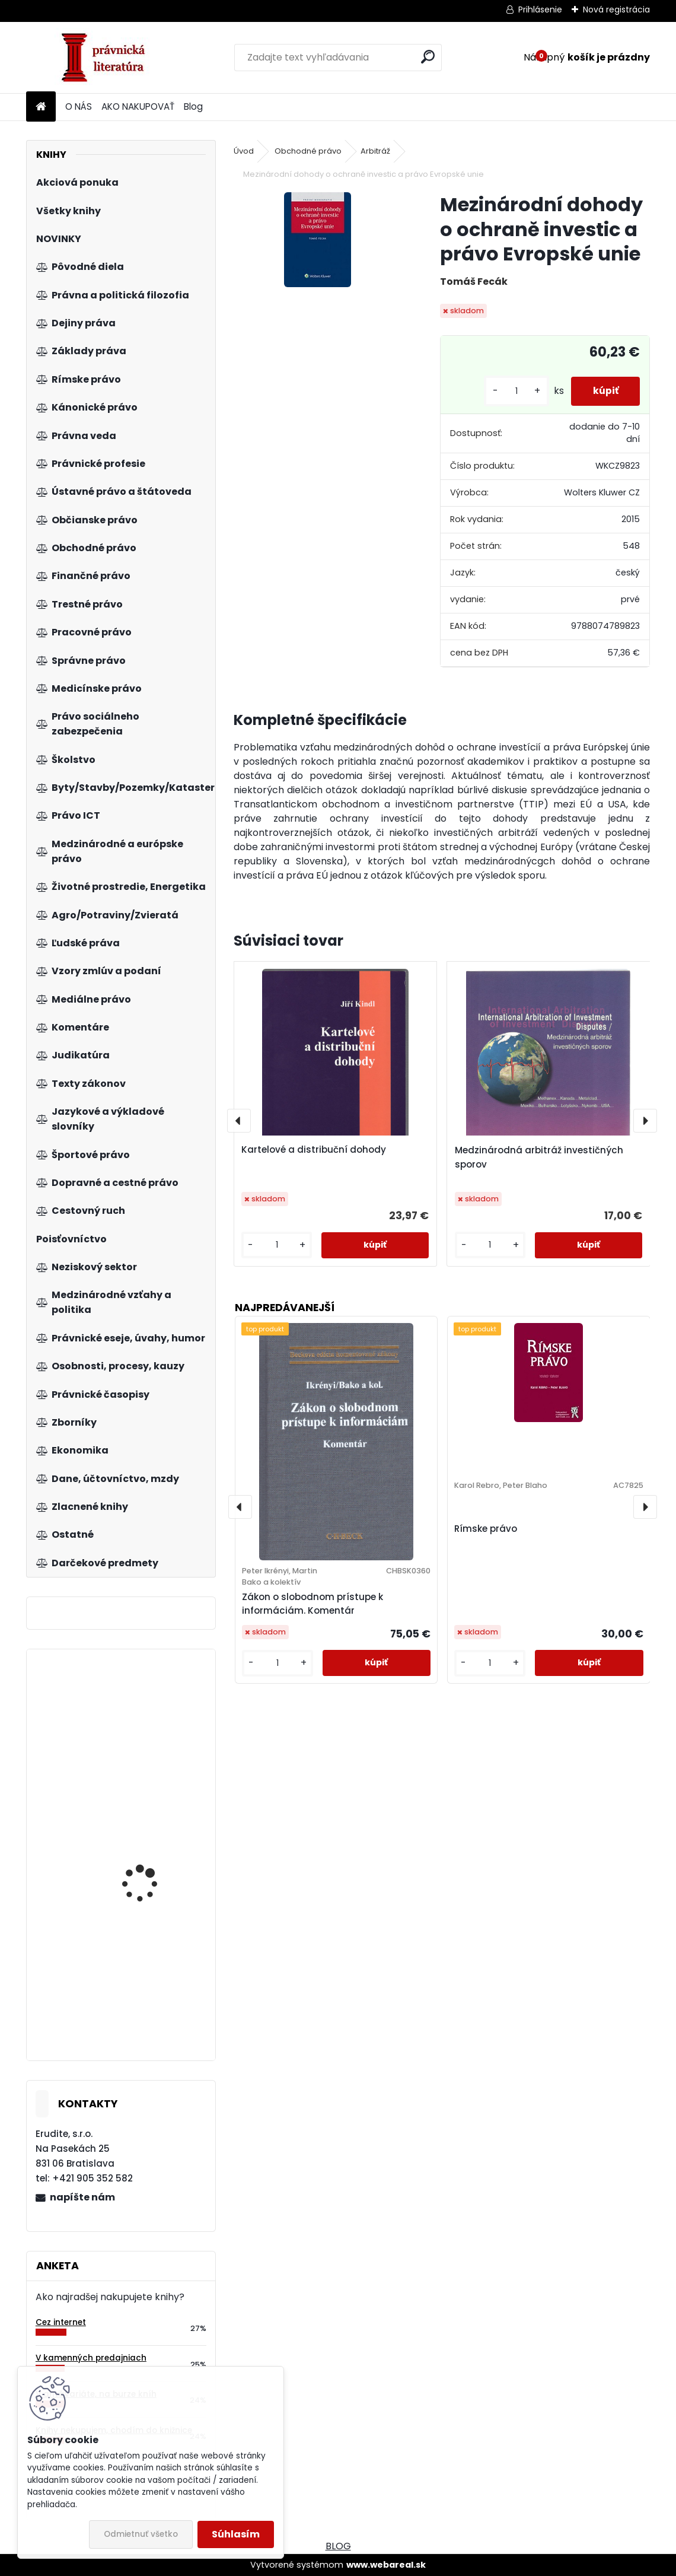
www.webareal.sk (386, 2565)
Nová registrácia (616, 9)
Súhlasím (236, 2534)
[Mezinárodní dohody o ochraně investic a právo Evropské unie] (317, 239)
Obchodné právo (308, 151)
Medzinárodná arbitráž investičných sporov (539, 1157)
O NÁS (78, 106)
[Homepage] (41, 107)
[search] (428, 56)
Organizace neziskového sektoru (154, 1849)
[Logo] (107, 57)
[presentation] (239, 1121)
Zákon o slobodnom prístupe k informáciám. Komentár (312, 1604)
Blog (193, 106)
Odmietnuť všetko (141, 2534)
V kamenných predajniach (91, 2358)
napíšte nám (82, 2197)
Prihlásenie (540, 9)
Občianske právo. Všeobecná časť (139, 2000)
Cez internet (61, 2322)
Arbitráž (375, 151)
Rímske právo (485, 1528)
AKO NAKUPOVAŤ (137, 106)
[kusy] (512, 391)
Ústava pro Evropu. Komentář (143, 1745)
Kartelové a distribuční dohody (313, 1149)
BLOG (338, 2546)
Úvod (244, 151)
